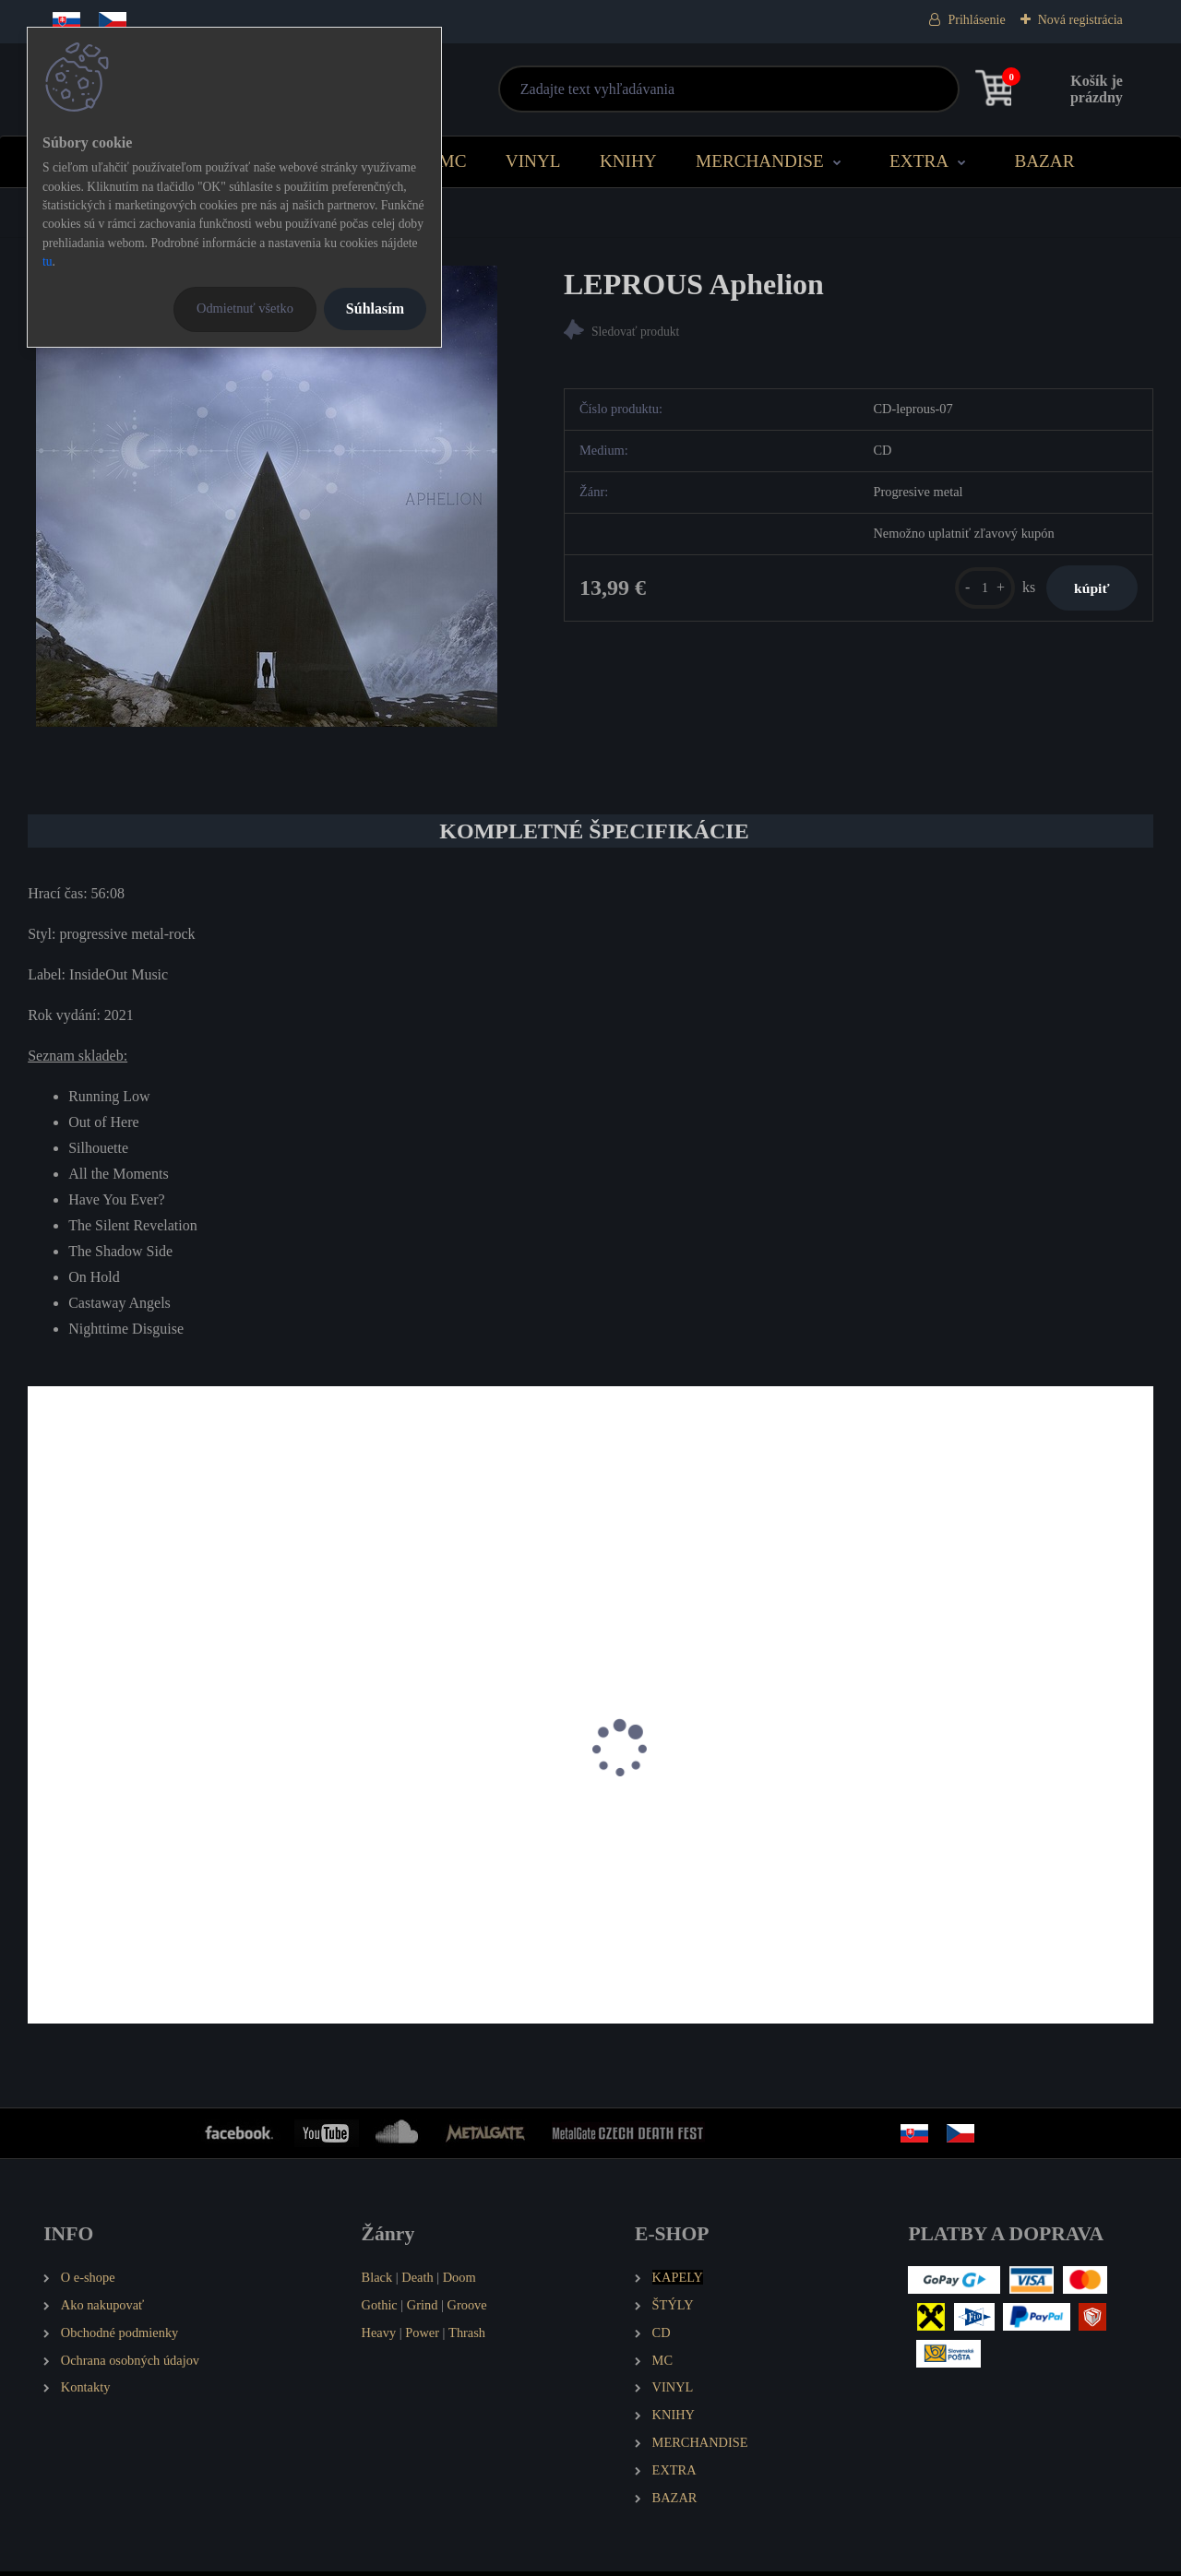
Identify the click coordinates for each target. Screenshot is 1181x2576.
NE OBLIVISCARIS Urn (684, 1860)
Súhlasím (375, 308)
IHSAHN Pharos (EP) (103, 1860)
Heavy (379, 2336)
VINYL (533, 161)
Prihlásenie (976, 20)
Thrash (466, 2336)
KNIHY (628, 161)
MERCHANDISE (760, 161)
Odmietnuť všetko (245, 308)
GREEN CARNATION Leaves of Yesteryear (991, 1869)
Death (417, 2281)
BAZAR (1044, 161)
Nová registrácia (1080, 20)
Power (422, 2336)
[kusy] (963, 595)
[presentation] (41, 1776)
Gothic (380, 2308)
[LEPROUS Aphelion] (266, 496)
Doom (459, 2281)
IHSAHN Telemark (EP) (396, 1860)
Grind (422, 2308)
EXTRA (918, 161)
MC (453, 161)
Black (377, 2281)
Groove (467, 2308)
